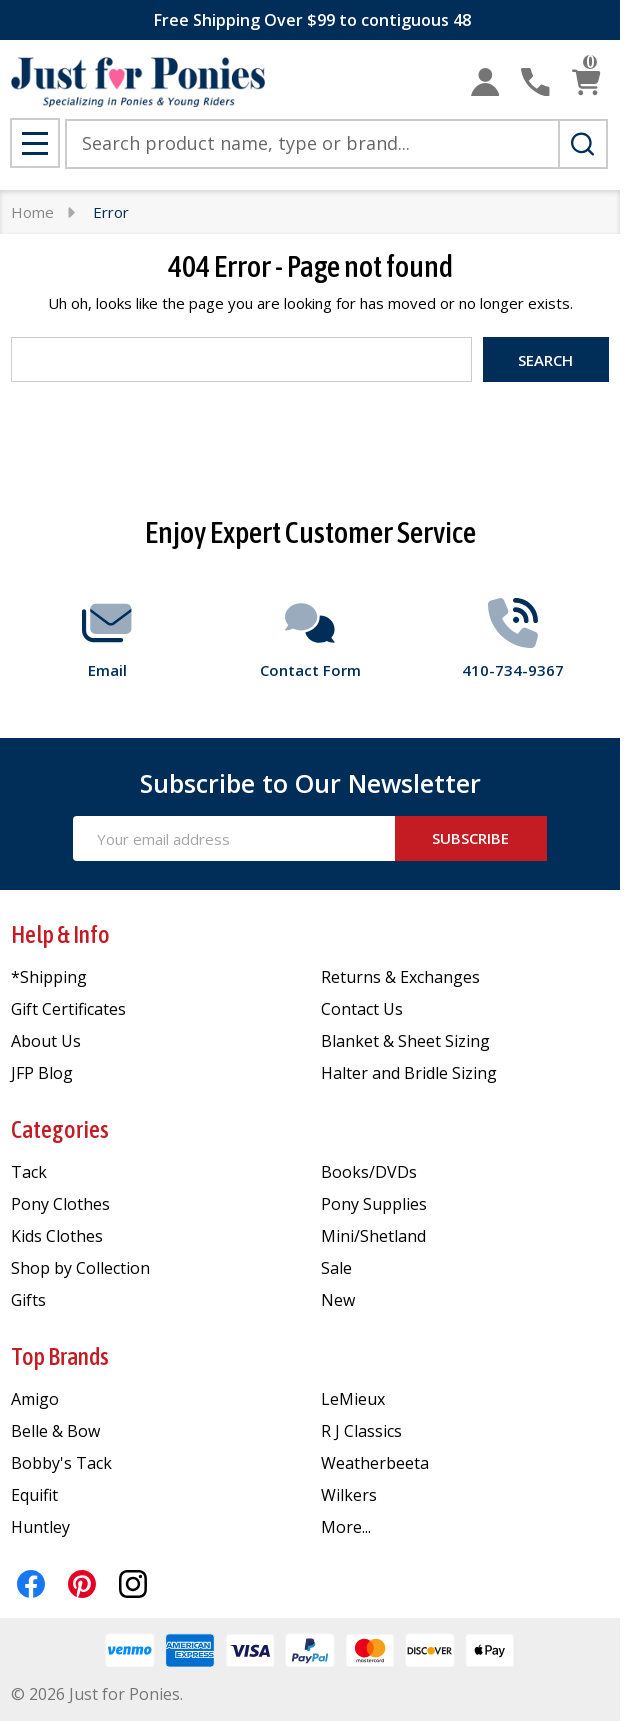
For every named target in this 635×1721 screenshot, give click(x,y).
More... (346, 1527)
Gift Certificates (68, 1009)
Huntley (40, 1527)
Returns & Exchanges (400, 977)
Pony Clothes (60, 1204)
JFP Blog (42, 1073)
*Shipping (49, 977)
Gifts (28, 1300)
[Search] (583, 144)
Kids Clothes (57, 1236)
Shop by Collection (80, 1268)
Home (32, 212)
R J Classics (361, 1431)
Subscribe (470, 838)
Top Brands (60, 1356)
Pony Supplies (374, 1204)
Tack (29, 1172)
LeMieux (353, 1399)
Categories (60, 1129)
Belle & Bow (55, 1431)
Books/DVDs (369, 1172)
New (338, 1300)
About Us (46, 1041)
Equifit (34, 1495)
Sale (336, 1268)
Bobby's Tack (61, 1463)
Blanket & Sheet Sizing (405, 1041)
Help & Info (60, 934)
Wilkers (349, 1495)
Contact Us (362, 1009)
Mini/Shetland (373, 1236)
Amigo (35, 1399)
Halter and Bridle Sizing (409, 1073)
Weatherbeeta (375, 1463)
